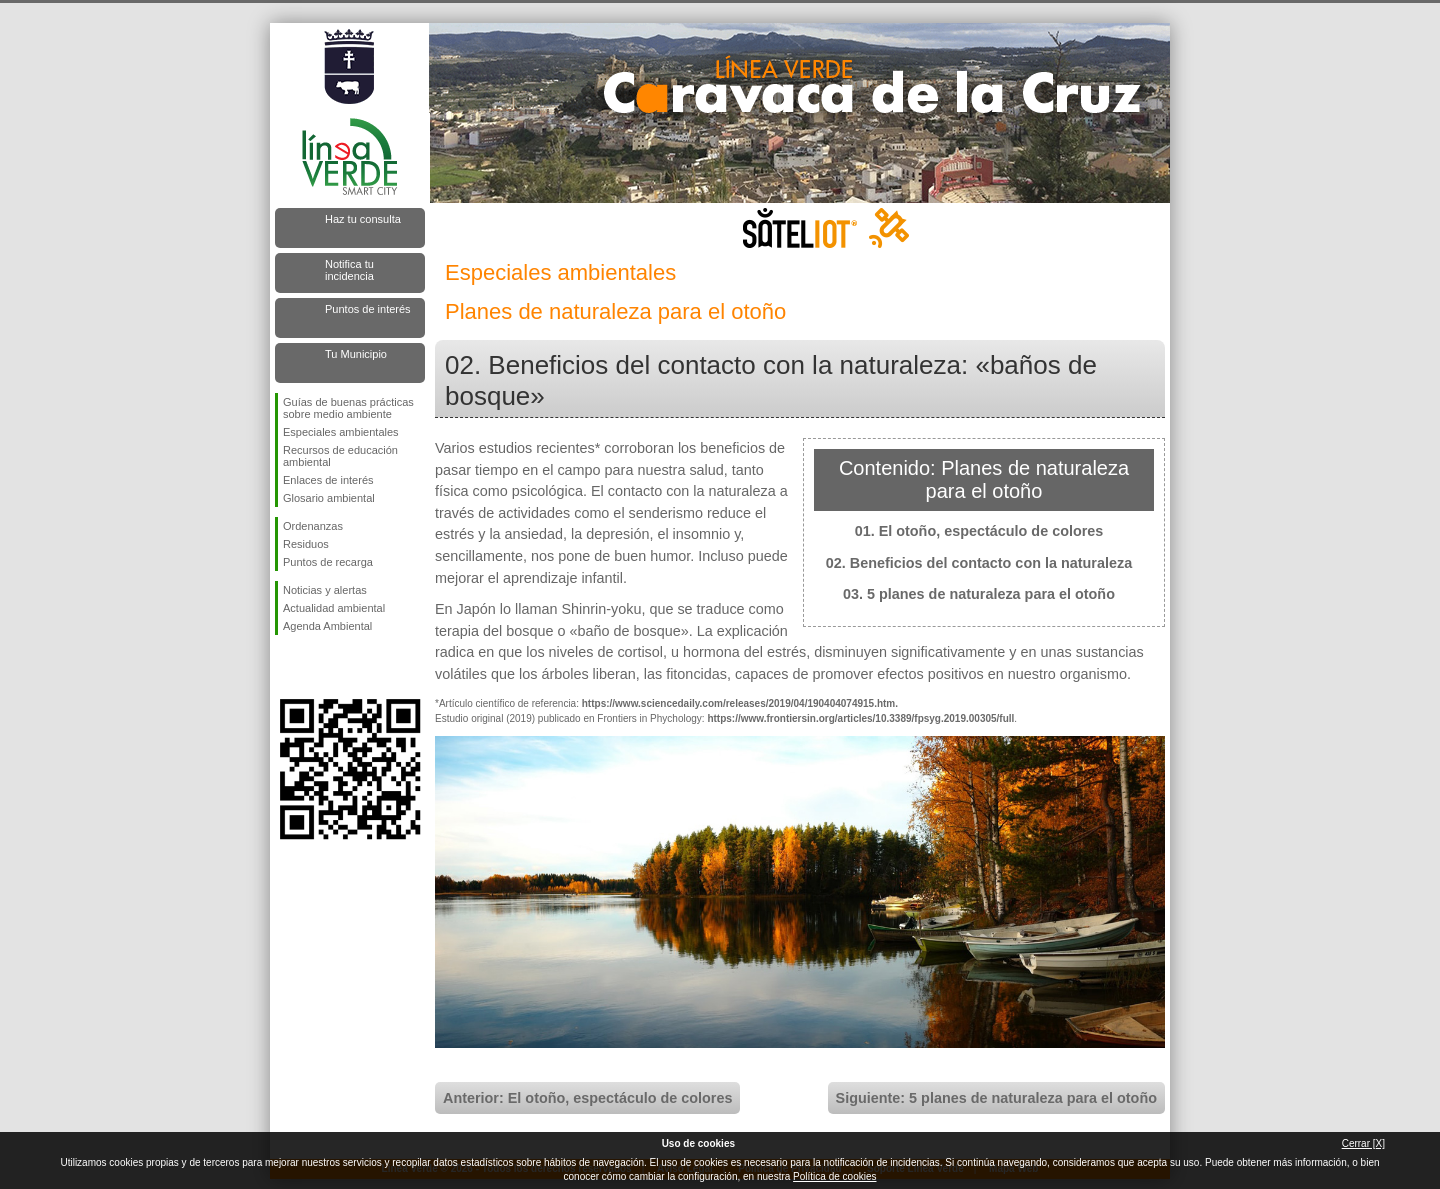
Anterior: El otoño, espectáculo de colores (587, 1098)
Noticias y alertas (325, 590)
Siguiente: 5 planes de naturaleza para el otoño (996, 1098)
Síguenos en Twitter (320, 667)
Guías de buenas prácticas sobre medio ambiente (348, 408)
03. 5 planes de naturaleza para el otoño (979, 594)
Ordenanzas (313, 526)
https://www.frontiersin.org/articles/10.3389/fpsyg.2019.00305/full (860, 718)
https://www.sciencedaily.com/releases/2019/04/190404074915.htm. (740, 703)
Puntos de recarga (328, 562)
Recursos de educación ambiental (340, 456)
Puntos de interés (368, 309)
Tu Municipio (356, 354)
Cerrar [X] (1363, 1143)
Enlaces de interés (328, 480)
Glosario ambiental (329, 498)
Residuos (306, 544)
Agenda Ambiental (327, 626)
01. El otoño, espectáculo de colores (979, 531)
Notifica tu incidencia (349, 270)
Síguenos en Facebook (287, 667)
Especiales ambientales (341, 432)
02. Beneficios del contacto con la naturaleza (979, 563)
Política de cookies (834, 1176)
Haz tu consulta (363, 219)
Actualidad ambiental (334, 608)
